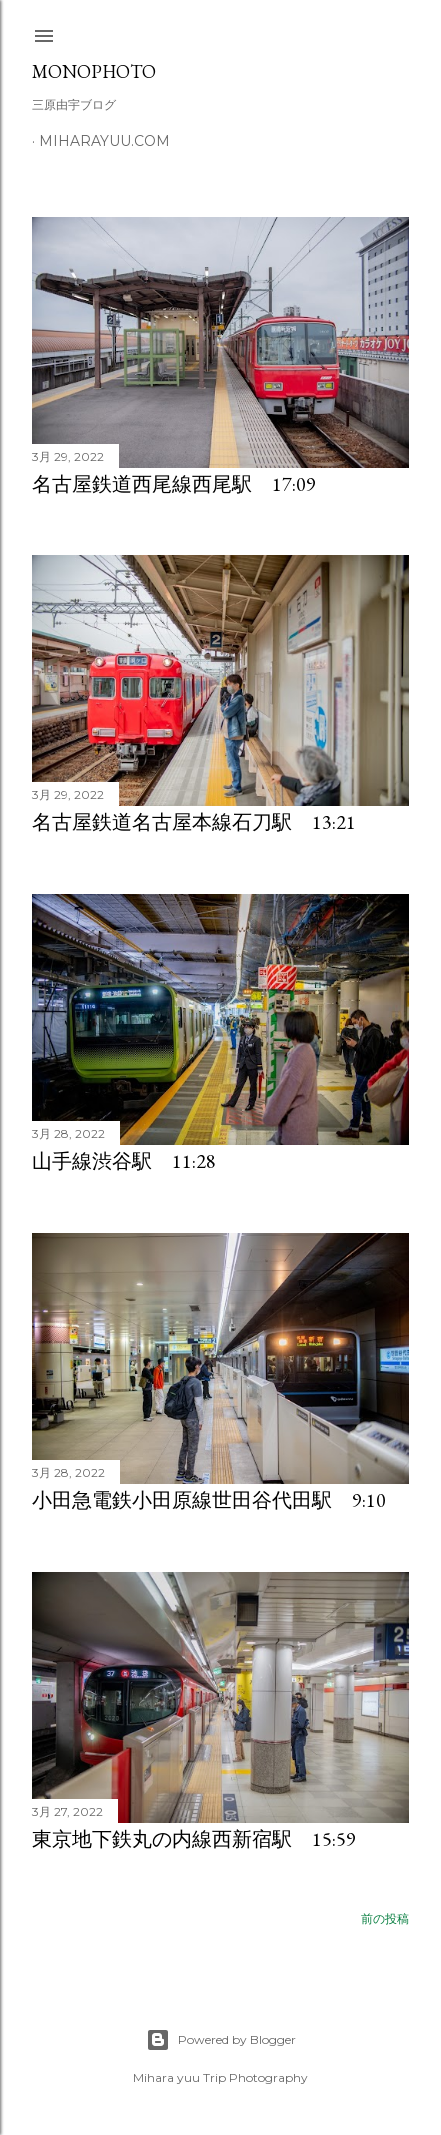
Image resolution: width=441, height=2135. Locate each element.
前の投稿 (385, 1918)
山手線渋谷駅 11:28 (124, 1161)
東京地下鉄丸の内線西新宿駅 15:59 (194, 1839)
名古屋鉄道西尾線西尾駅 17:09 (174, 484)
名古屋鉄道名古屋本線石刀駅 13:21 (194, 822)
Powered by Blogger (221, 2040)
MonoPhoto (94, 71)
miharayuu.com (104, 141)
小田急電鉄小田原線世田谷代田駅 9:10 (209, 1500)
